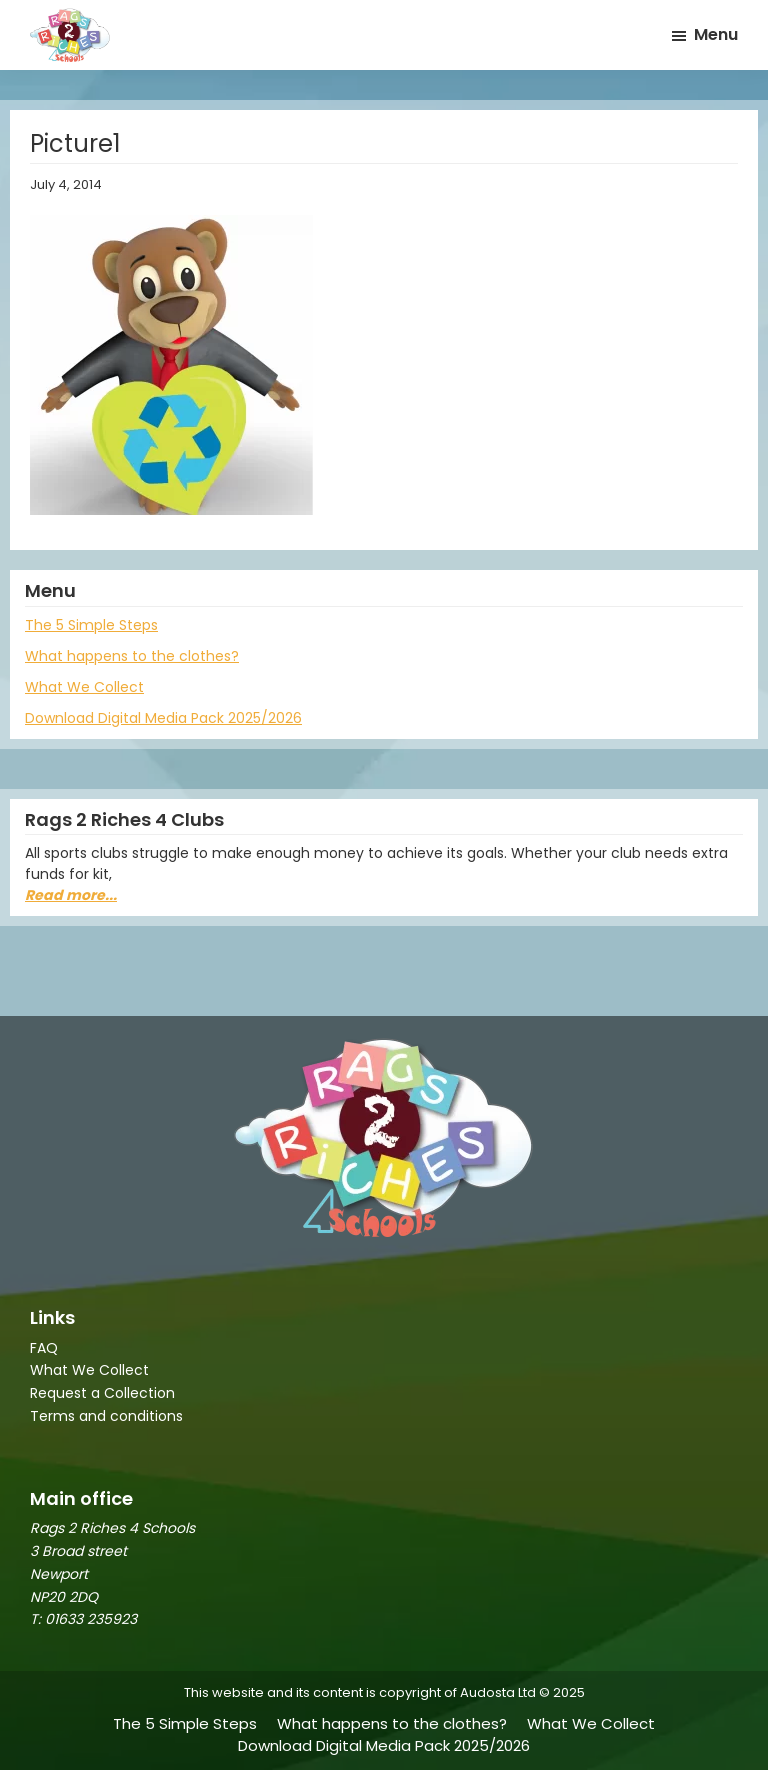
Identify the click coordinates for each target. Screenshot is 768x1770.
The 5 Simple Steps (91, 625)
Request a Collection (102, 1393)
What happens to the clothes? (132, 656)
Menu (716, 34)
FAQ (44, 1348)
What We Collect (84, 687)
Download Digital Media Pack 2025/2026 (163, 718)
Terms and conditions (106, 1416)
